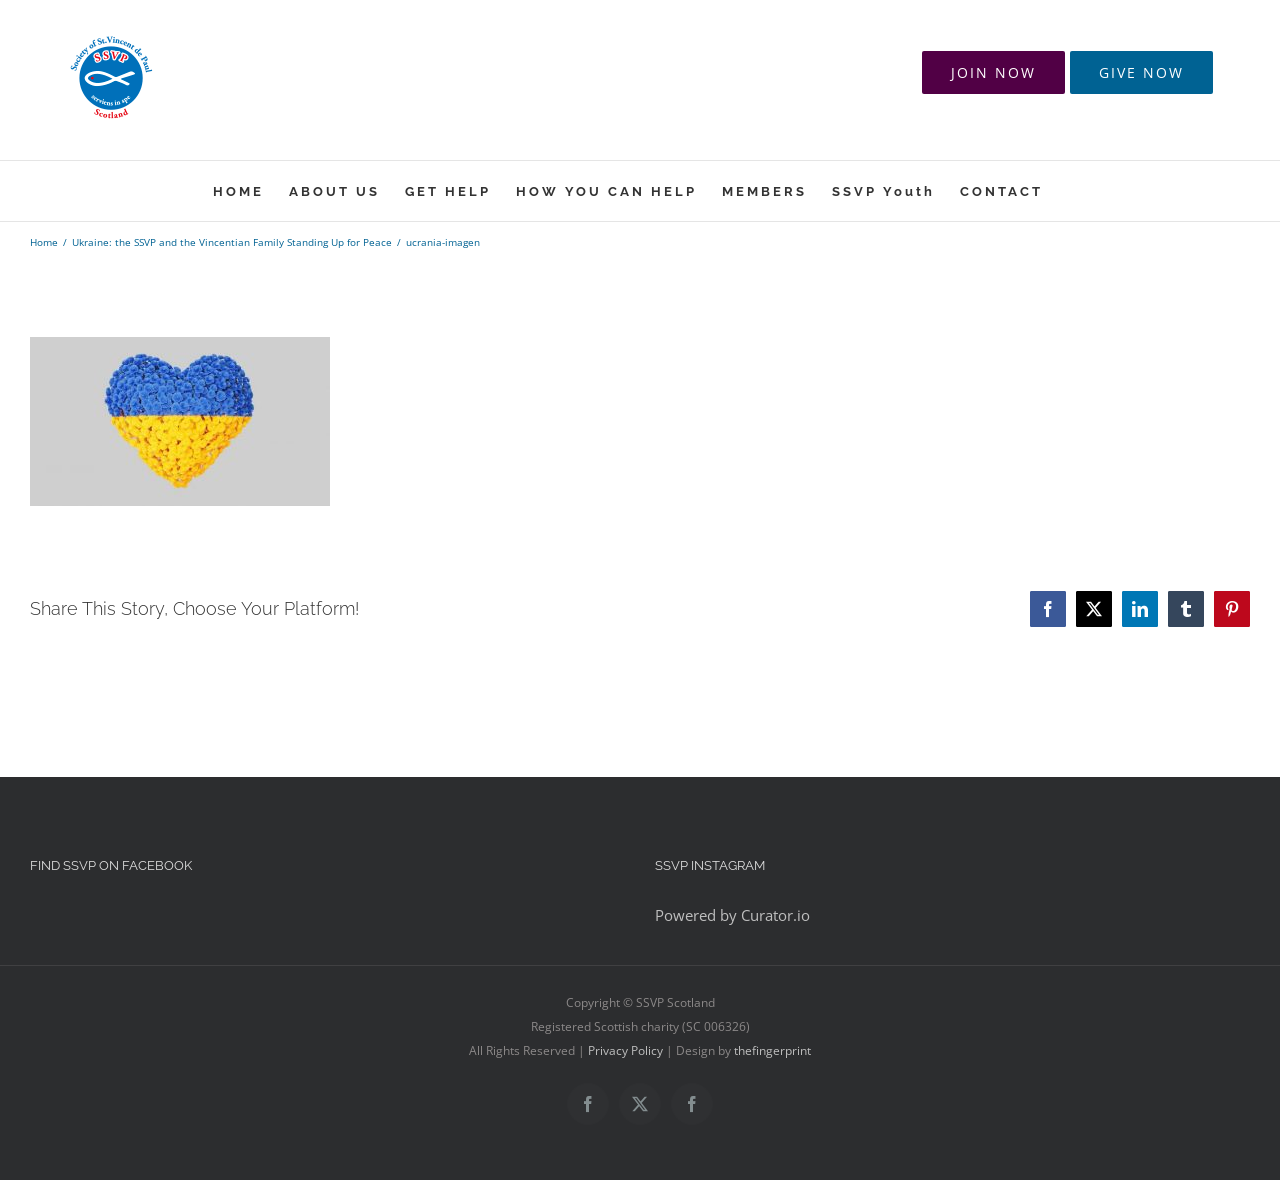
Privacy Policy (625, 1050)
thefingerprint (772, 1050)
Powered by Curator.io (732, 915)
